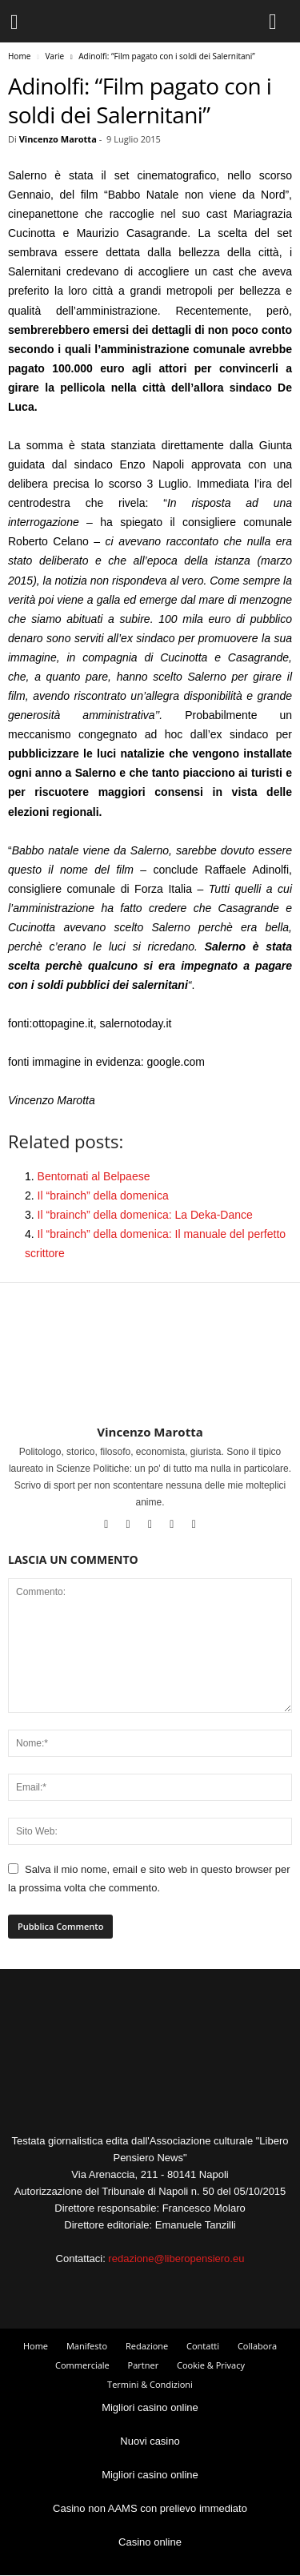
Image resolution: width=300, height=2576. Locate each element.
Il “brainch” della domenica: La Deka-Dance (145, 1214)
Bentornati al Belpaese (94, 1176)
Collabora (257, 2346)
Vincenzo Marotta (58, 139)
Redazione (147, 2346)
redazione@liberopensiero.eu (176, 2258)
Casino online (150, 2542)
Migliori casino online (150, 2407)
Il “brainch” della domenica (103, 1195)
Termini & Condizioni (150, 2384)
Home (19, 56)
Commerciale (82, 2365)
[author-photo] (150, 1378)
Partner (143, 2365)
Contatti (202, 2346)
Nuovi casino (149, 2441)
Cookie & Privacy (211, 2365)
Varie (54, 56)
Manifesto (86, 2346)
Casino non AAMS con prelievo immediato (150, 2508)
